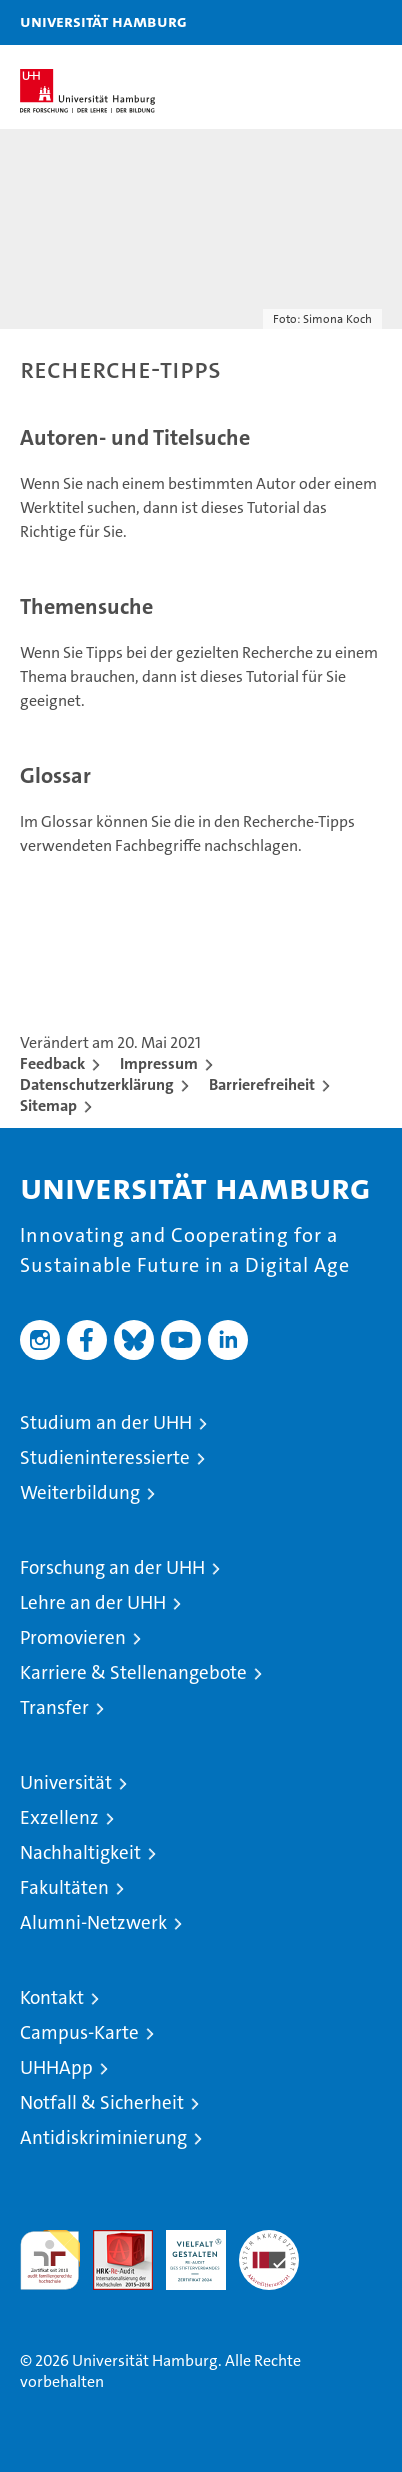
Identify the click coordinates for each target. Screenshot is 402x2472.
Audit (112, 2240)
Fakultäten (64, 1887)
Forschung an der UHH (112, 1567)
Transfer (54, 1707)
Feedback (52, 1063)
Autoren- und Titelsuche (135, 437)
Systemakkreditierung (269, 2240)
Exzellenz (59, 1817)
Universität (66, 1782)
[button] (324, 22)
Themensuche (86, 606)
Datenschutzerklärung (97, 1084)
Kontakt (52, 1997)
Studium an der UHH (106, 1422)
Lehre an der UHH (93, 1602)
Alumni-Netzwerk (93, 1922)
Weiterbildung (80, 1492)
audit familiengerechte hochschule (50, 2260)
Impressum (159, 1063)
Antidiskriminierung (103, 2137)
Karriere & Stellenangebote (133, 1672)
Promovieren (73, 1637)
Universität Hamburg (103, 21)
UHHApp (56, 2067)
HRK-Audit (185, 2251)
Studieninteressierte (105, 1457)
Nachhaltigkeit (80, 1852)
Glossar (55, 775)
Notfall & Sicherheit (102, 2102)
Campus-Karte (79, 2032)
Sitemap (48, 1105)
